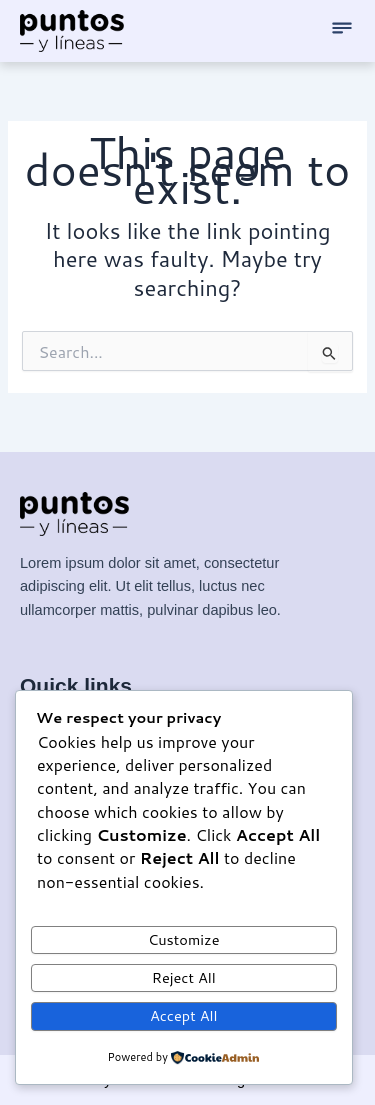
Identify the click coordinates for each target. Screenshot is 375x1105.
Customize (184, 939)
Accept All (184, 1015)
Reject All (184, 977)
